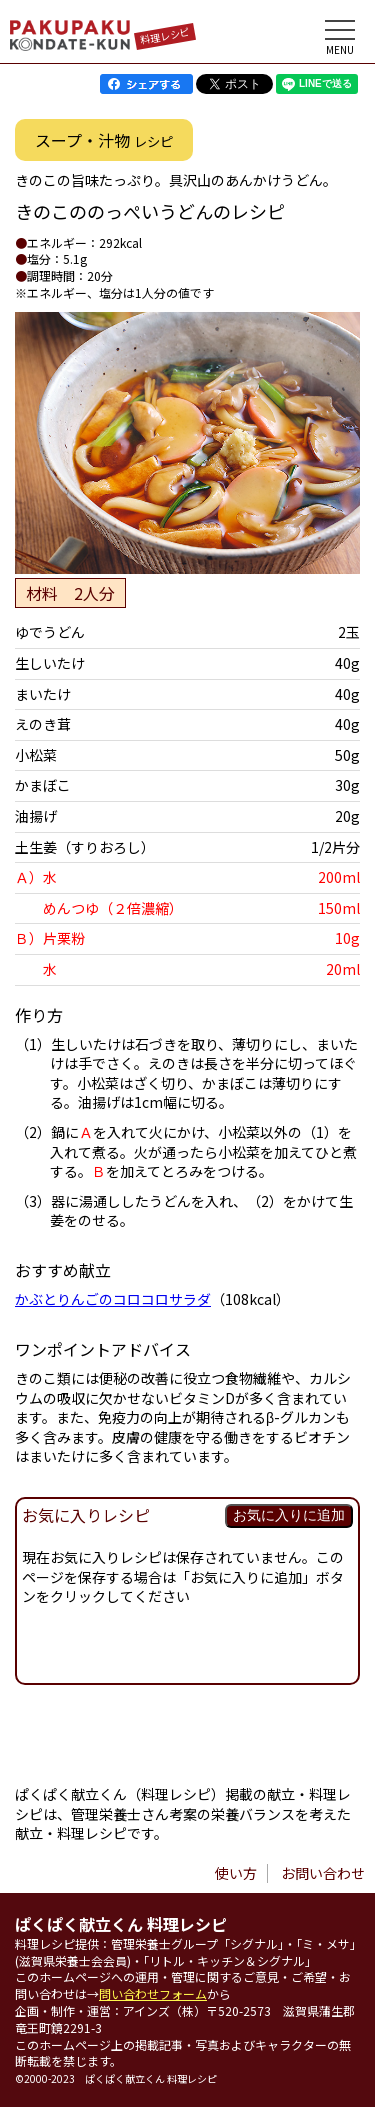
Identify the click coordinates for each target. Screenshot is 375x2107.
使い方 (236, 1873)
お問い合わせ (323, 1873)
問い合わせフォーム (153, 1993)
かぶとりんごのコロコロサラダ (113, 1299)
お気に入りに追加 (289, 1515)
